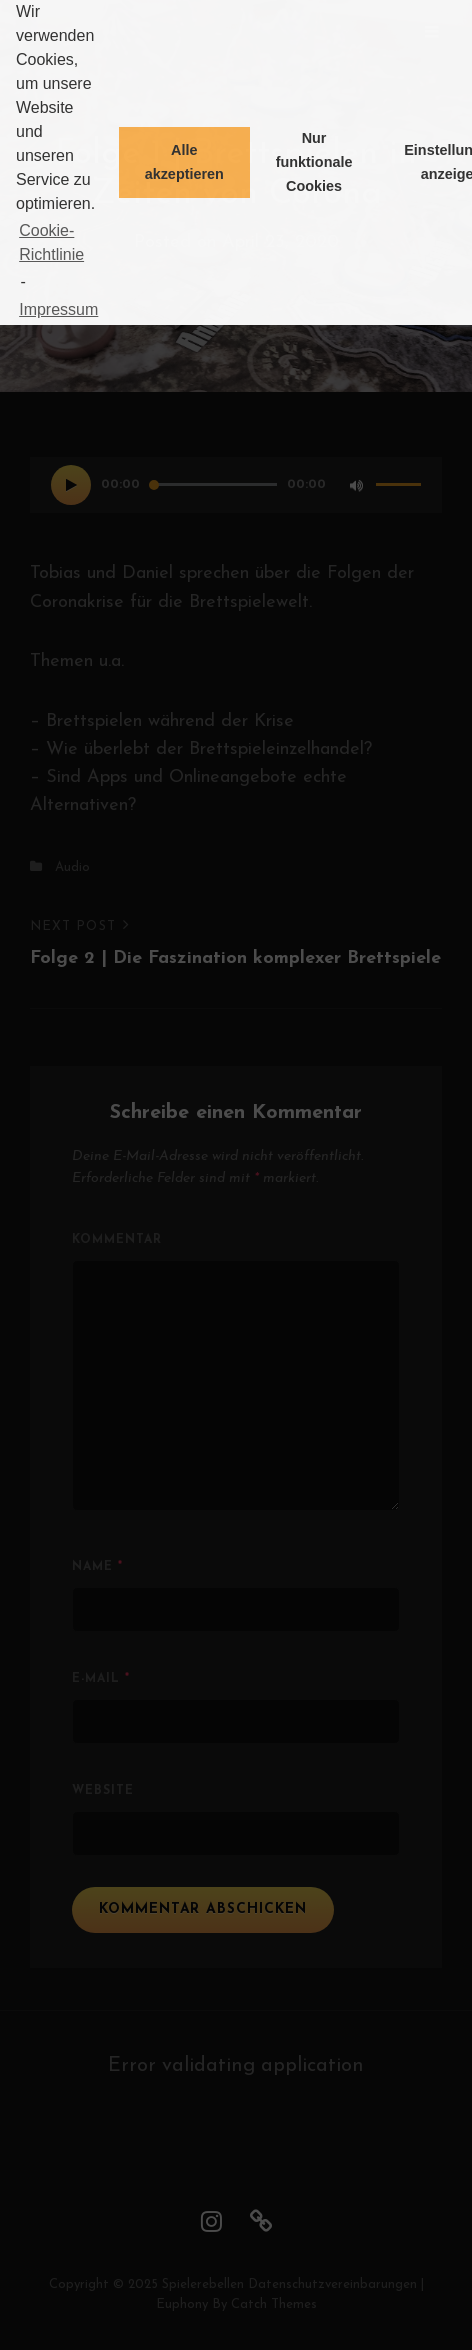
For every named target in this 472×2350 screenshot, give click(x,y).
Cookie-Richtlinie (51, 242)
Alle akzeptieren (184, 162)
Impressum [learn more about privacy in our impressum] (58, 309)
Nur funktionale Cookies (314, 162)
